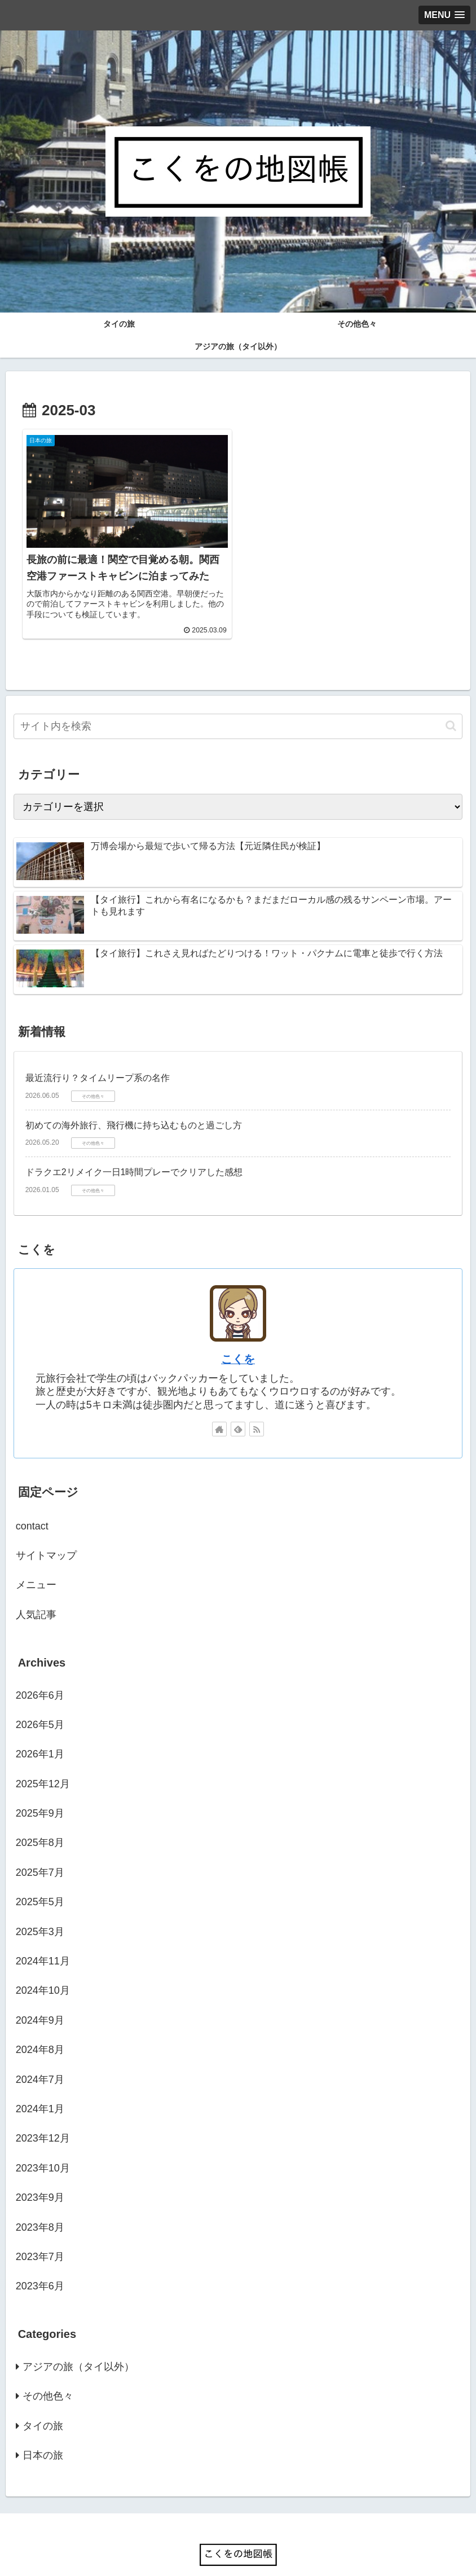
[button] (451, 705)
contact (32, 1505)
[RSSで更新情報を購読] (256, 1408)
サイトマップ (46, 1535)
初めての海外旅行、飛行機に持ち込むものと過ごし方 (133, 1105)
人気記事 (36, 1594)
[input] (238, 706)
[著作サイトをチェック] (219, 1408)
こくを (238, 1339)
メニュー (36, 1564)
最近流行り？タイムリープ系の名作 (97, 1057)
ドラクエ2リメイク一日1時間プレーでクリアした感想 (134, 1152)
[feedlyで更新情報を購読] (238, 1408)
